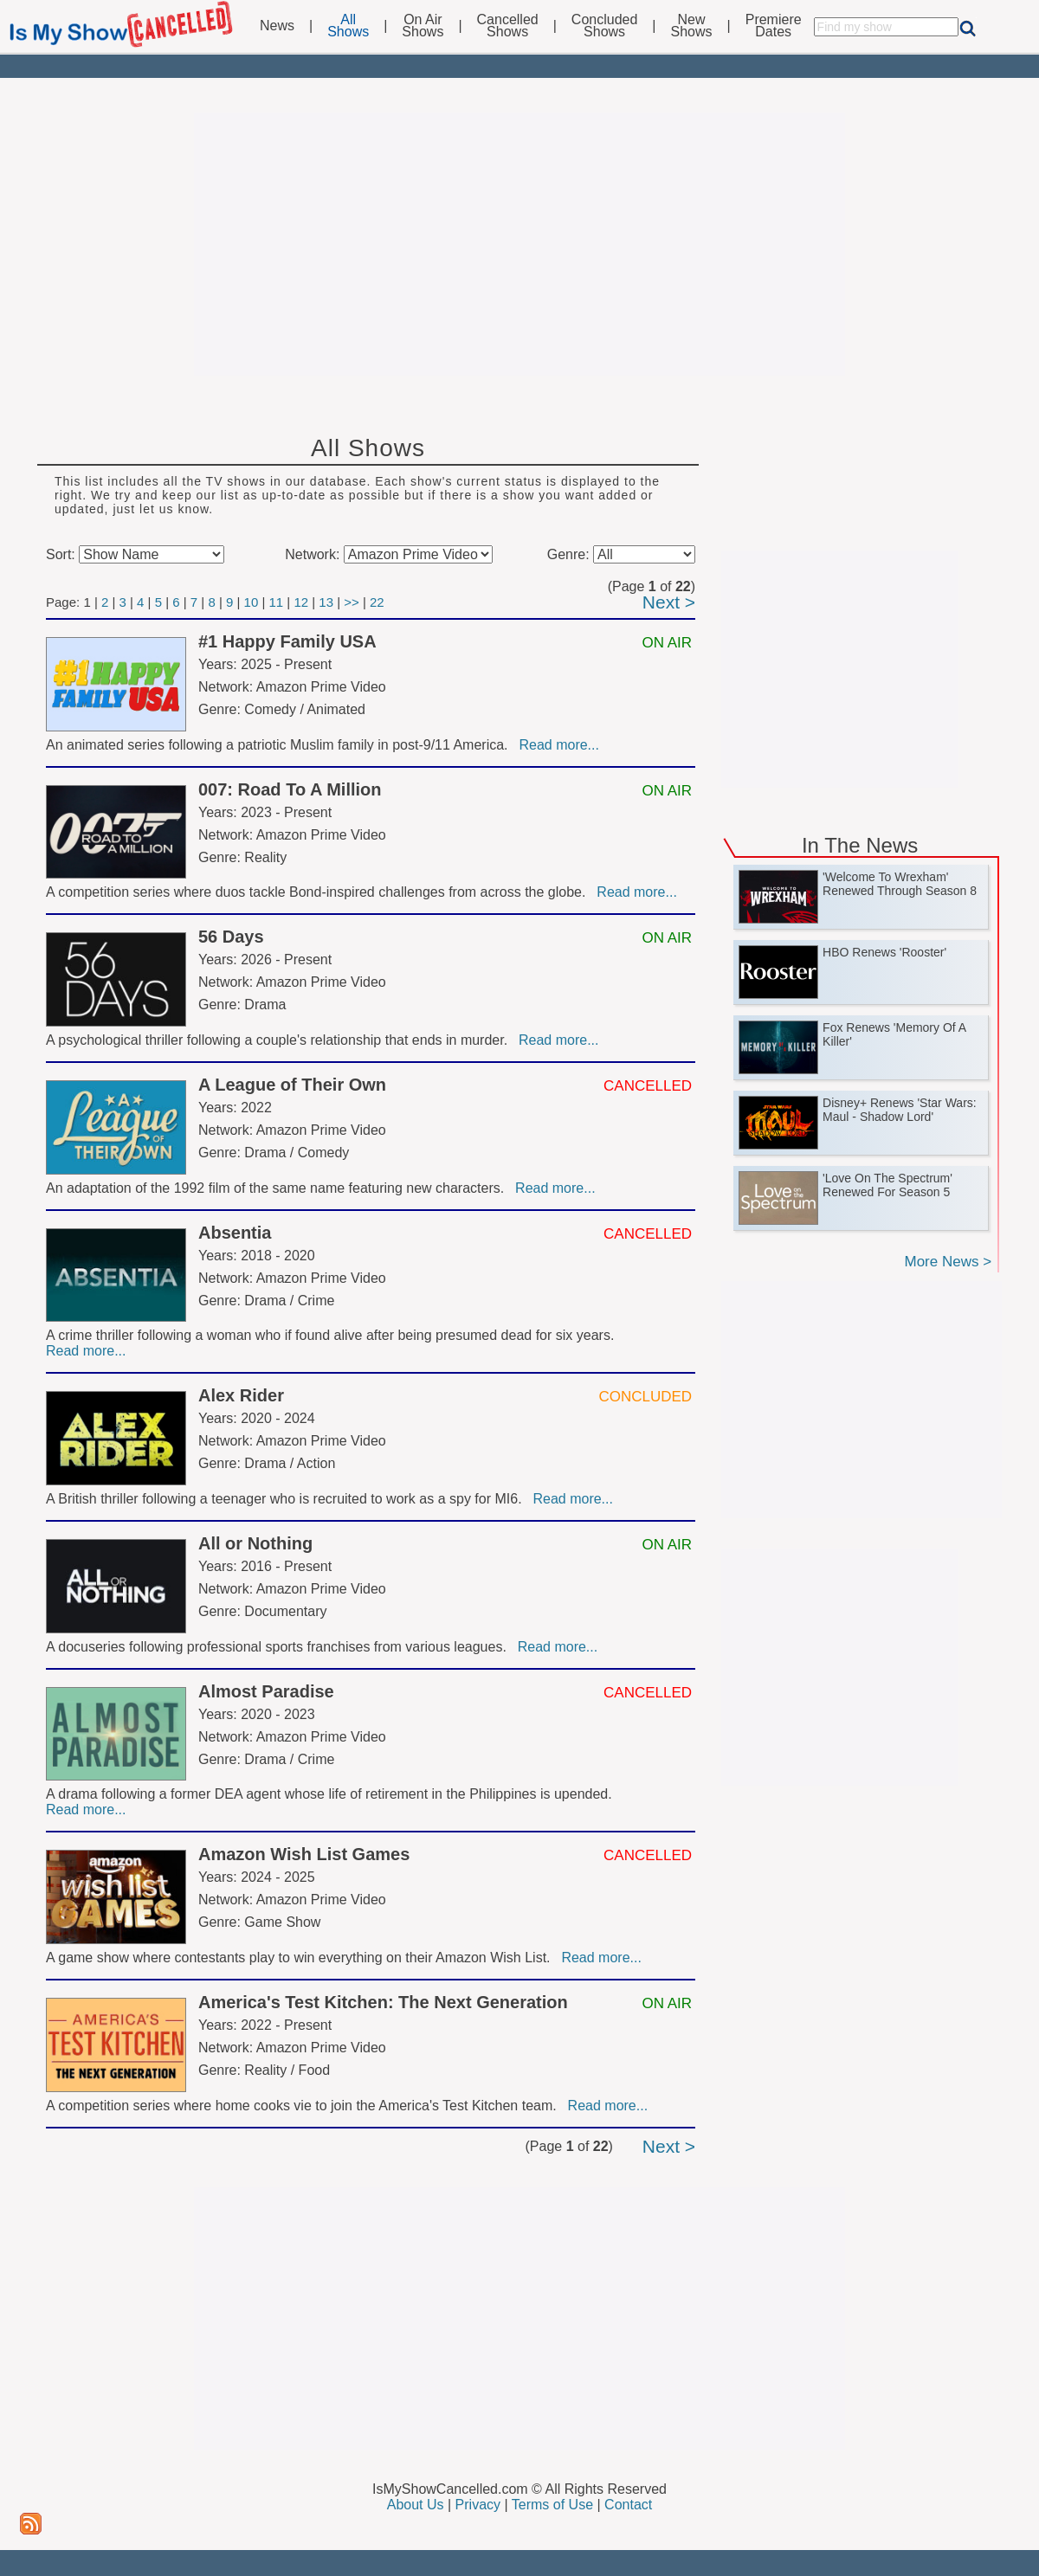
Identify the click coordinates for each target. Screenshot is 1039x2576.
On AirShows (422, 26)
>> (351, 602)
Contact (628, 2504)
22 (377, 602)
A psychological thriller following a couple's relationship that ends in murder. (280, 1040)
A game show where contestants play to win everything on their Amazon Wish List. (302, 1957)
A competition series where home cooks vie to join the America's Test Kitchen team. (305, 2105)
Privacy (477, 2504)
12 (301, 602)
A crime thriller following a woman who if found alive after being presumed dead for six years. (332, 1335)
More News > (947, 1261)
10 (251, 602)
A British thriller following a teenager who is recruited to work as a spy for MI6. (287, 1498)
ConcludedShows (604, 26)
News (277, 26)
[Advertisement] (519, 244)
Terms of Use (552, 2504)
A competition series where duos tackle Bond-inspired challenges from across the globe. (319, 892)
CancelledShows (508, 26)
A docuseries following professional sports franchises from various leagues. (280, 1646)
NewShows (692, 26)
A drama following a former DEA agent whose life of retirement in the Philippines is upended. (331, 1794)
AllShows (348, 26)
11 (276, 602)
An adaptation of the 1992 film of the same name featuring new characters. (279, 1188)
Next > (668, 602)
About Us (415, 2504)
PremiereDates (773, 26)
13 (326, 602)
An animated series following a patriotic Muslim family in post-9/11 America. (280, 744)
